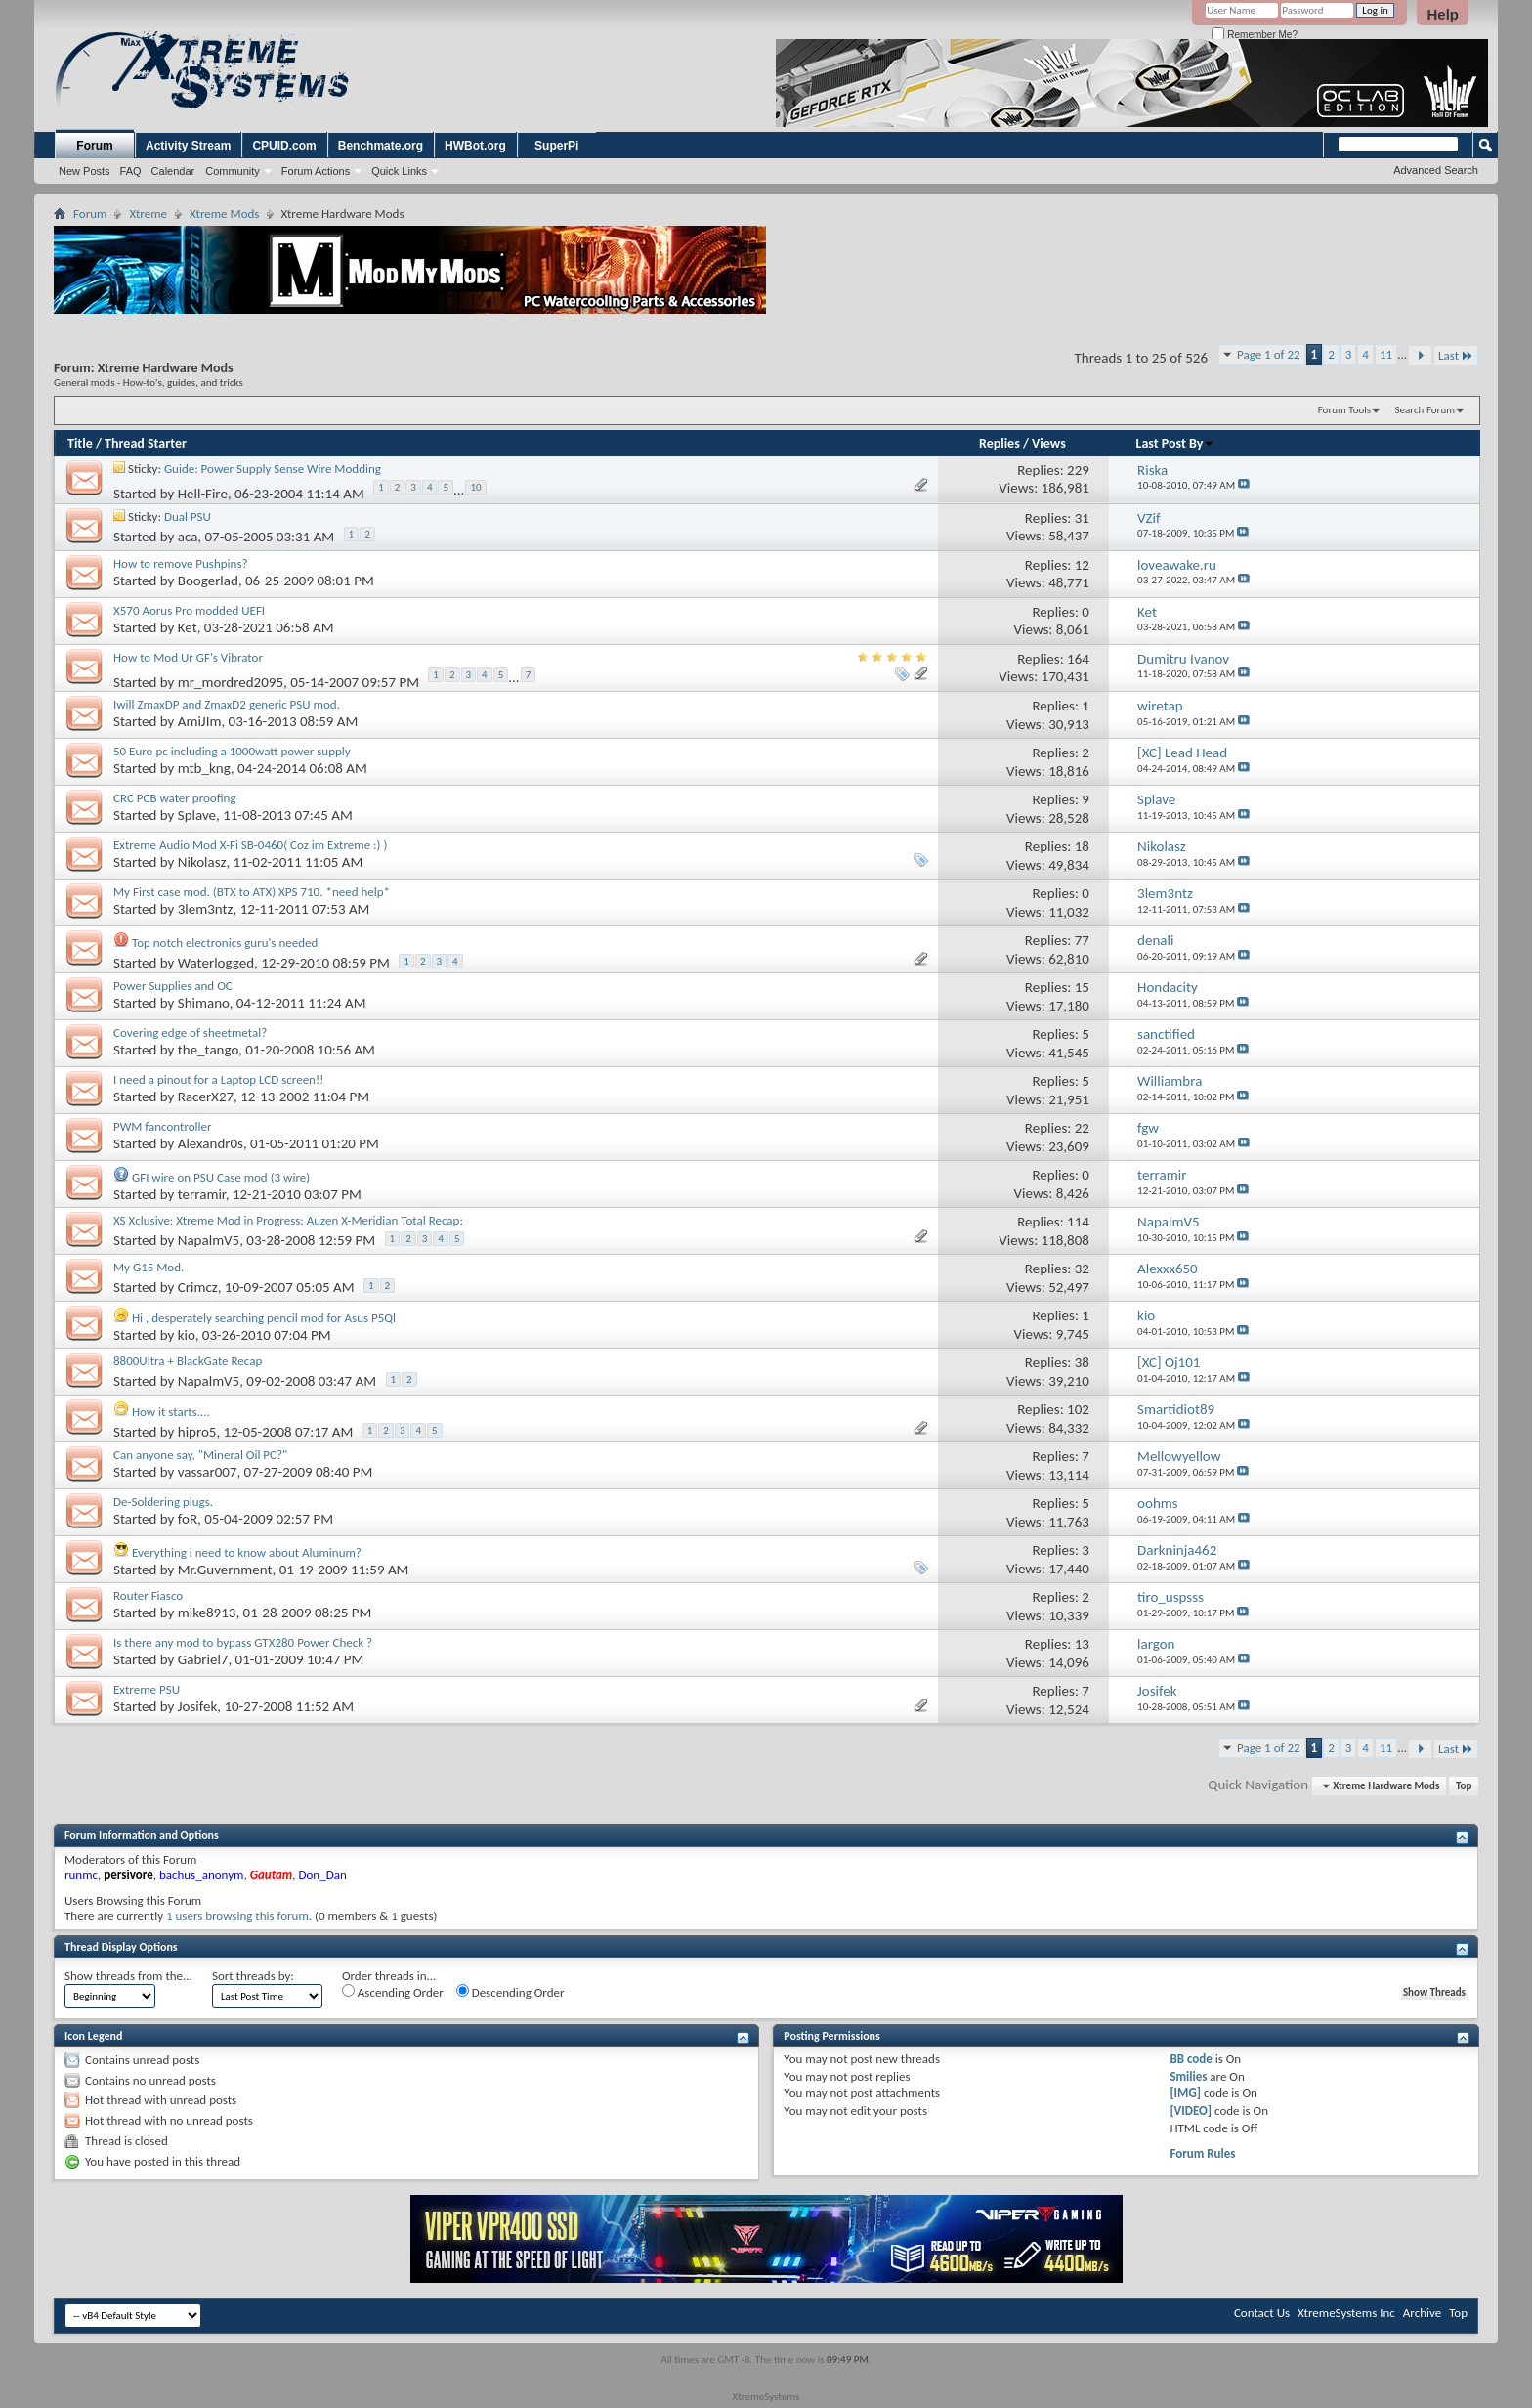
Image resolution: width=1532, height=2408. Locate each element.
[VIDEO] (1191, 2110)
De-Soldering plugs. (163, 1501)
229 (1078, 470)
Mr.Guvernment (225, 1569)
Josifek (198, 1706)
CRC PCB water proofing (174, 798)
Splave (197, 815)
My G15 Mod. (148, 1267)
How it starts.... (171, 1411)
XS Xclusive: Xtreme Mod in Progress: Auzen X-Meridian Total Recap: (288, 1220)
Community (232, 171)
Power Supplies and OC (173, 985)
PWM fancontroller (162, 1126)
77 (1082, 940)
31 (1082, 518)
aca (188, 535)
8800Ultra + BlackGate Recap (187, 1361)
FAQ (131, 171)
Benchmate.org (380, 145)
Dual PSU (187, 516)
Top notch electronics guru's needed (225, 942)
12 (1082, 565)
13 (1082, 1644)
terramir (202, 1194)
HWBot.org (475, 145)
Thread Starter (146, 443)
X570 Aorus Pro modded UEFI (189, 610)
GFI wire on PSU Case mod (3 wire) (221, 1177)
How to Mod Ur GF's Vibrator (188, 657)
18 (1082, 846)
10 (475, 487)
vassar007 (207, 1472)
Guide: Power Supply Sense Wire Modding (272, 468)
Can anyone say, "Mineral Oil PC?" (200, 1454)
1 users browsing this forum (237, 1916)
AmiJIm (200, 721)
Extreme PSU (146, 1689)
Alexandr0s (210, 1143)
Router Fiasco (148, 1595)
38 (1082, 1362)
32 (1082, 1268)
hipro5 (197, 1431)
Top (1463, 1786)
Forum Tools (1344, 410)
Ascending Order (393, 1992)
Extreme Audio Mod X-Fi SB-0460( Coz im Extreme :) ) (250, 845)
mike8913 (207, 1612)
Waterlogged (216, 962)
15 (1082, 987)
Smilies (1188, 2076)
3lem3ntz (206, 909)
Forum (94, 145)
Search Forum (1425, 410)
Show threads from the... (128, 1975)
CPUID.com (284, 145)
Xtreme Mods (224, 213)
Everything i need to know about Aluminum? (247, 1552)
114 (1078, 1221)
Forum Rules (1202, 2153)
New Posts (84, 171)
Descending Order (510, 1992)
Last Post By (1175, 443)
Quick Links (399, 171)
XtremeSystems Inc (1346, 2312)
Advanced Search (1435, 170)
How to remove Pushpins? (180, 563)
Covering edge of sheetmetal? (190, 1032)
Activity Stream (188, 145)
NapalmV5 (208, 1240)
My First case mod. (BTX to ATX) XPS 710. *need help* (251, 891)
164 (1078, 658)
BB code (1191, 2058)
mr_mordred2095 (230, 682)
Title (80, 443)
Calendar (173, 171)
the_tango (208, 1049)
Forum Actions (315, 171)
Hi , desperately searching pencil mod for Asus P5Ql (264, 1318)
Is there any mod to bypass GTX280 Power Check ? (242, 1642)
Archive (1422, 2312)
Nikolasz (202, 862)
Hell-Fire (203, 493)
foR (187, 1518)
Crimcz (198, 1287)
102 (1078, 1409)
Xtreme (148, 213)
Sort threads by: (253, 1975)
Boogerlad (208, 580)
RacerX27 (206, 1096)
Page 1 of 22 (1268, 354)
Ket (187, 627)
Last (1455, 355)
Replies (999, 443)
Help (1442, 14)
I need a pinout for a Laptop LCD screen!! (218, 1079)
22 (1082, 1128)
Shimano (204, 1002)
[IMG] (1185, 2093)
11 (1386, 354)
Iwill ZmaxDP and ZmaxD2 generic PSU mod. (226, 704)
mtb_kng (204, 768)
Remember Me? (1254, 34)
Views (1049, 443)
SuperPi (556, 145)
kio (186, 1335)
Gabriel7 (203, 1659)
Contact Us (1262, 2312)
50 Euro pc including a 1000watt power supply (232, 751)
